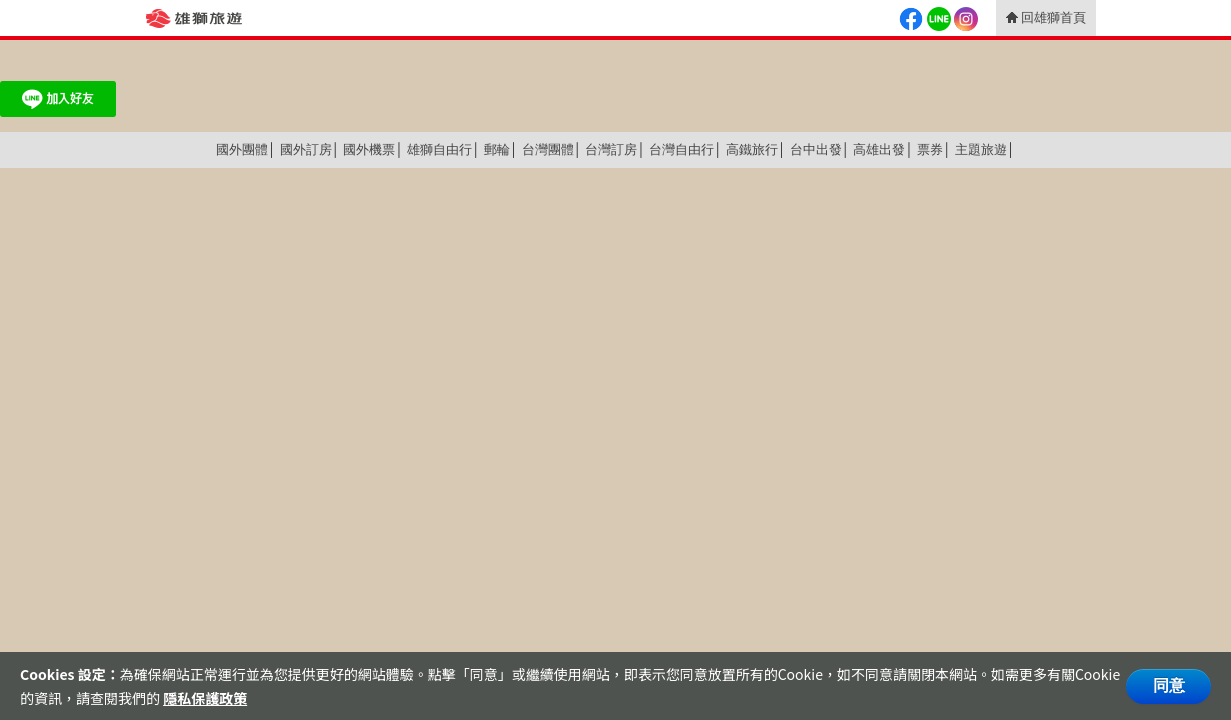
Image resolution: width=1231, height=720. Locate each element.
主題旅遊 (981, 149)
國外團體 (242, 149)
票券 (930, 149)
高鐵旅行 (752, 149)
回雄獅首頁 (1053, 17)
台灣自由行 (681, 149)
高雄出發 (879, 149)
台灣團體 (548, 149)
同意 (1169, 685)
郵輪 (497, 149)
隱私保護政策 (205, 698)
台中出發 (816, 149)
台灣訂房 (611, 149)
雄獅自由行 (439, 149)
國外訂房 (306, 149)
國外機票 (369, 149)
